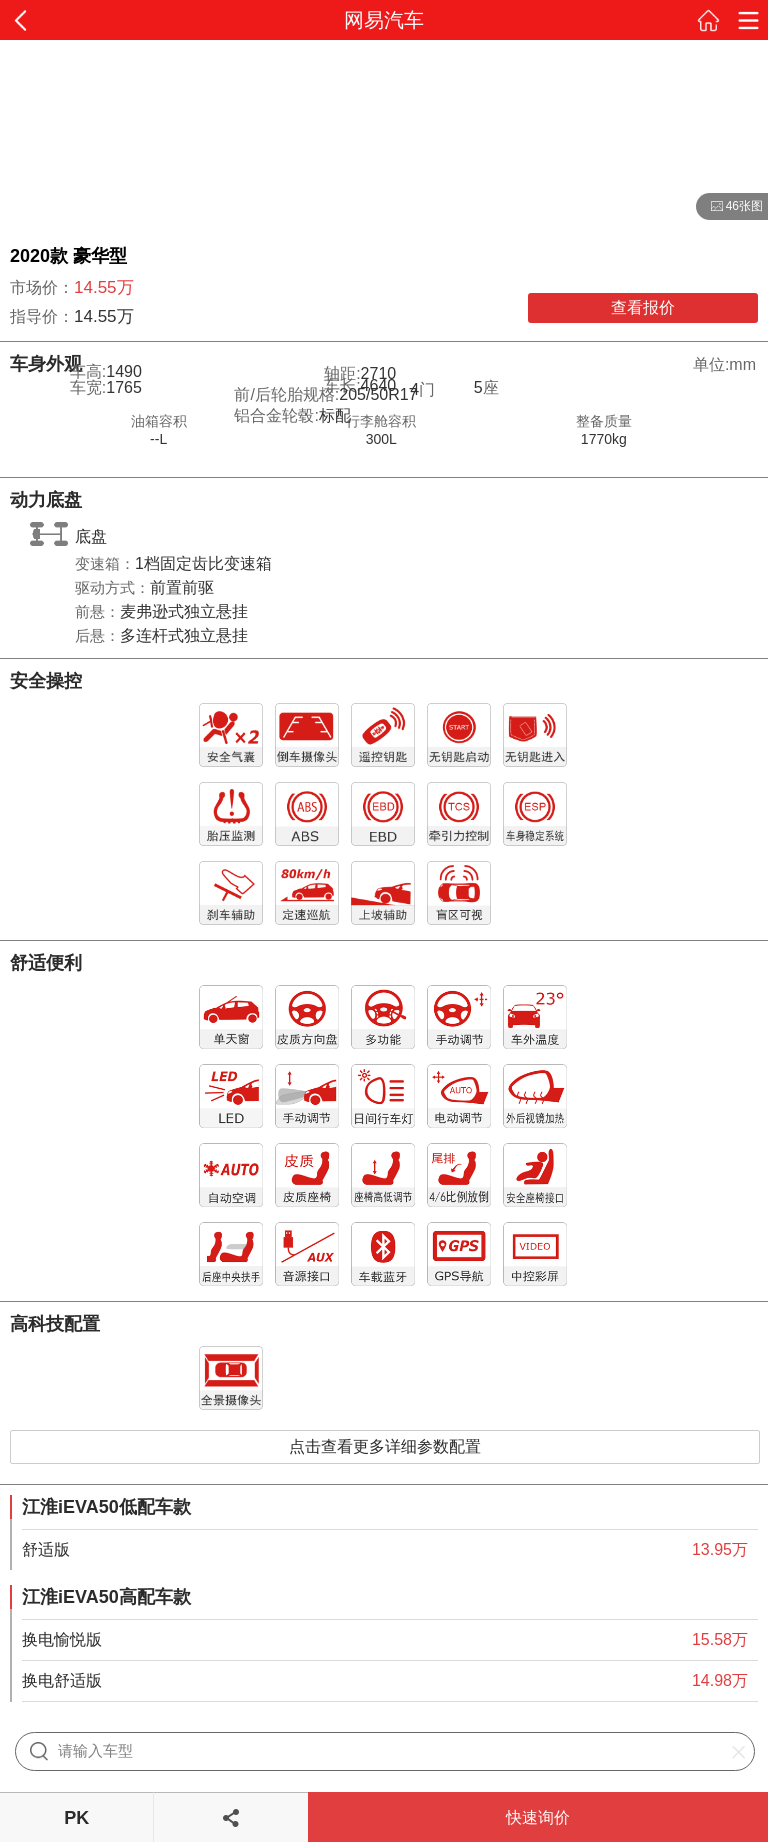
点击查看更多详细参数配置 (385, 1446)
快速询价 (538, 1817)
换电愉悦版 (62, 1639)
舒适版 (46, 1549)
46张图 (729, 207)
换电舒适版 (62, 1680)
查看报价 (643, 307)
